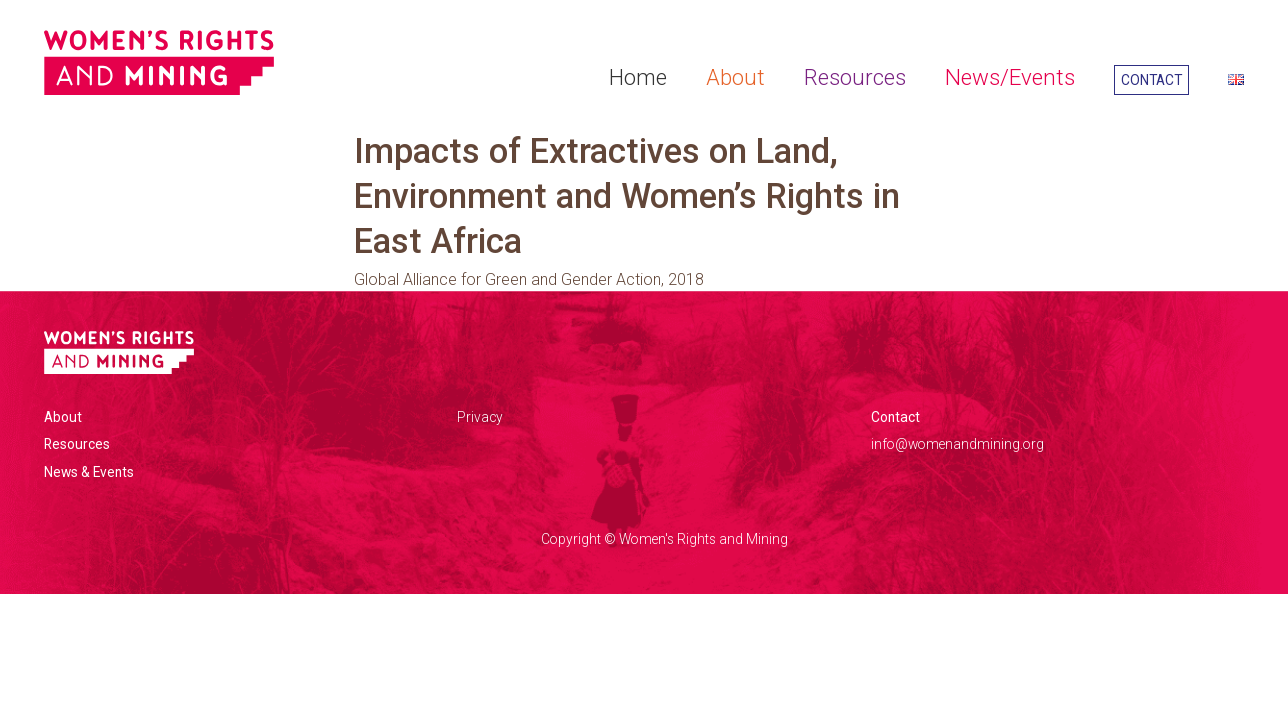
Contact (1151, 80)
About (735, 77)
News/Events (1010, 77)
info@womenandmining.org (957, 444)
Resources (855, 77)
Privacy (480, 417)
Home (638, 77)
